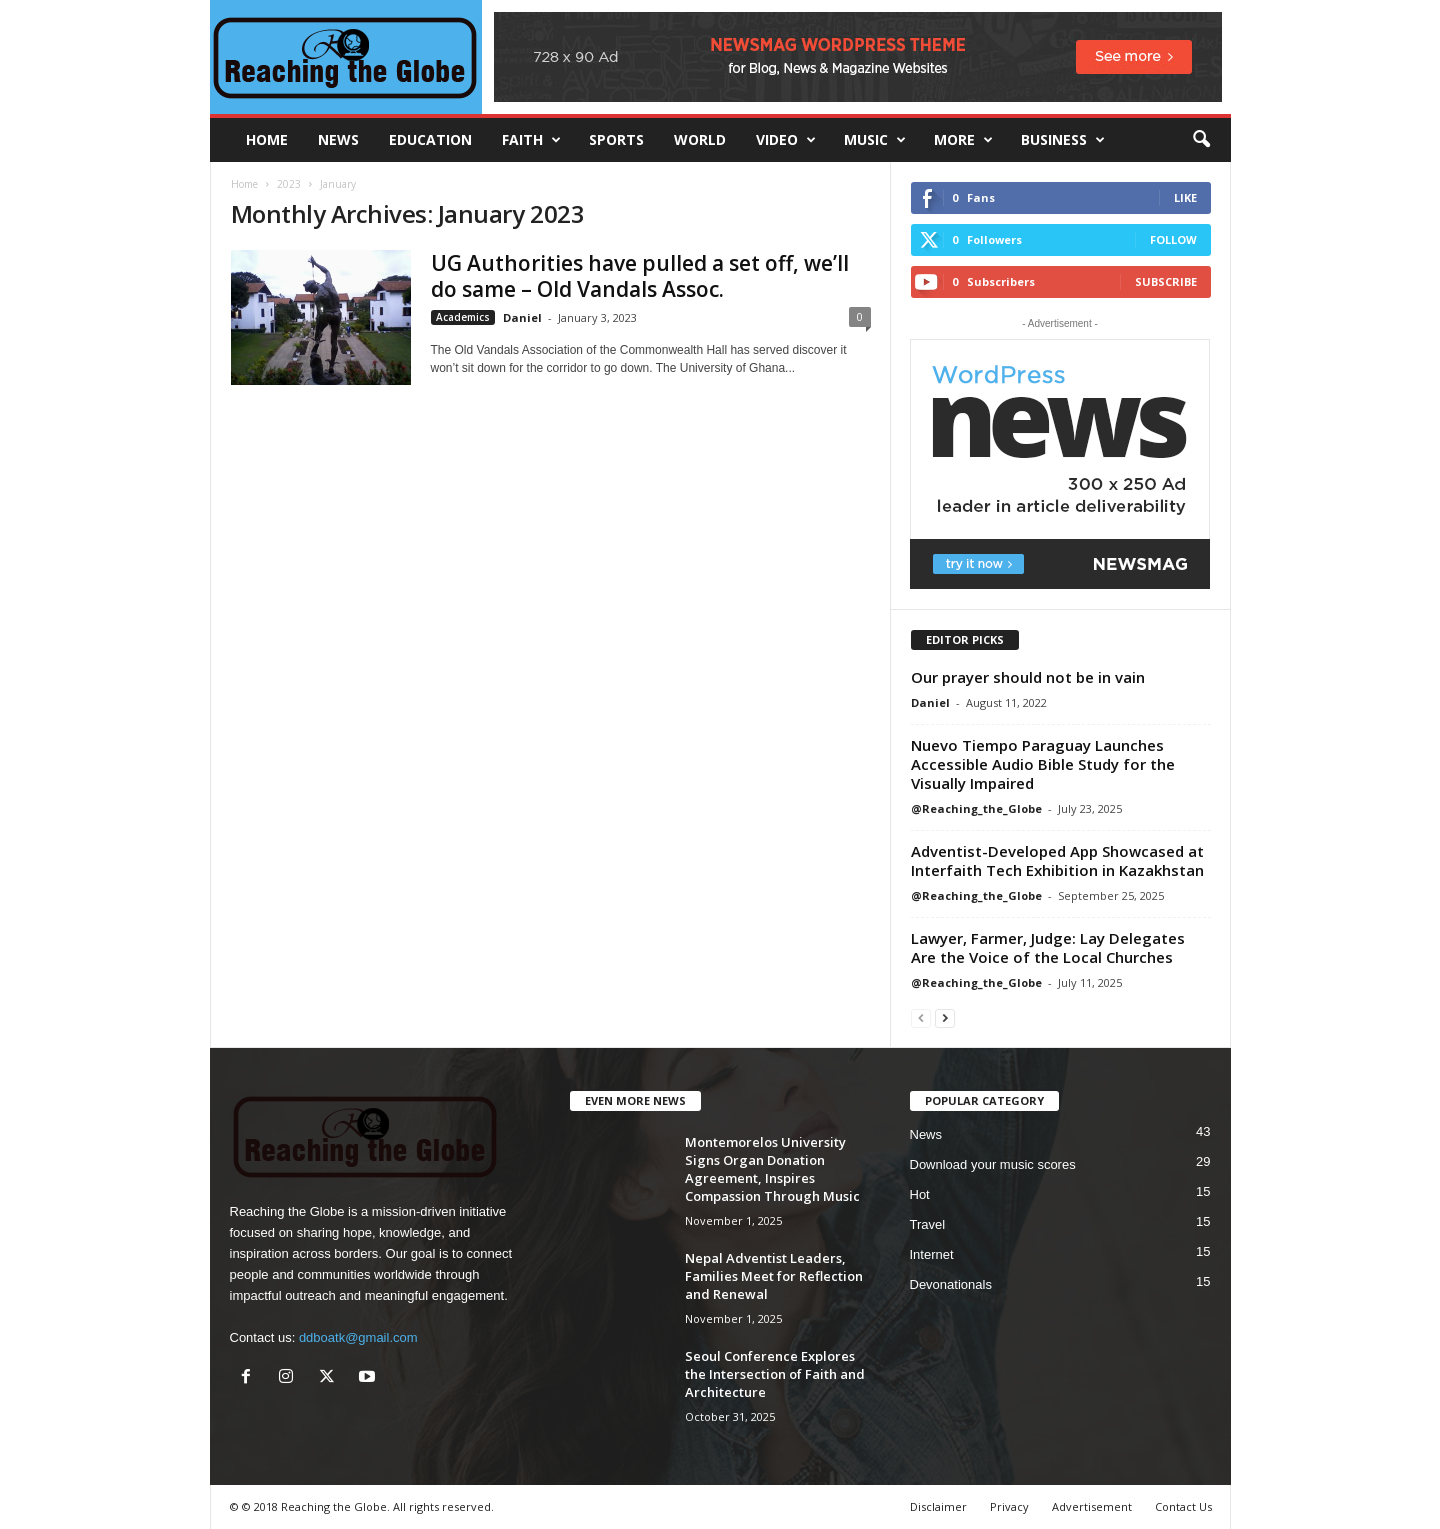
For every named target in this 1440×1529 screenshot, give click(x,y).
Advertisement (1092, 1506)
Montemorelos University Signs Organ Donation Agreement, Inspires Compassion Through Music (772, 1169)
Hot (920, 1194)
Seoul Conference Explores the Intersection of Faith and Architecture (775, 1374)
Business (1063, 140)
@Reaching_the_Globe (976, 808)
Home (244, 184)
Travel (928, 1224)
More (963, 140)
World (700, 139)
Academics (463, 317)
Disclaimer (938, 1506)
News (338, 139)
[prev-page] (921, 1017)
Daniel (522, 317)
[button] (1201, 140)
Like (1185, 197)
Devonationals (951, 1284)
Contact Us (1183, 1506)
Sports (616, 139)
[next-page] (945, 1017)
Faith (531, 140)
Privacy (1009, 1506)
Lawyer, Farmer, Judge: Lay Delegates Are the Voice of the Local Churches (1048, 947)
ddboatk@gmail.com (358, 1337)
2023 (289, 184)
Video (786, 140)
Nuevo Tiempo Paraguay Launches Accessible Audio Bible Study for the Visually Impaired (1043, 764)
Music (875, 140)
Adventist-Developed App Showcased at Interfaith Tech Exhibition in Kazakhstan (1057, 860)
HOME (267, 139)
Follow (1173, 239)
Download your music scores (993, 1164)
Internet (932, 1254)
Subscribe (1166, 281)
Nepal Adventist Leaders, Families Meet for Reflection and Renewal (774, 1276)
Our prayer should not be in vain (1028, 677)
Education (430, 139)
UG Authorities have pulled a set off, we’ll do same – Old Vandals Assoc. (640, 276)
